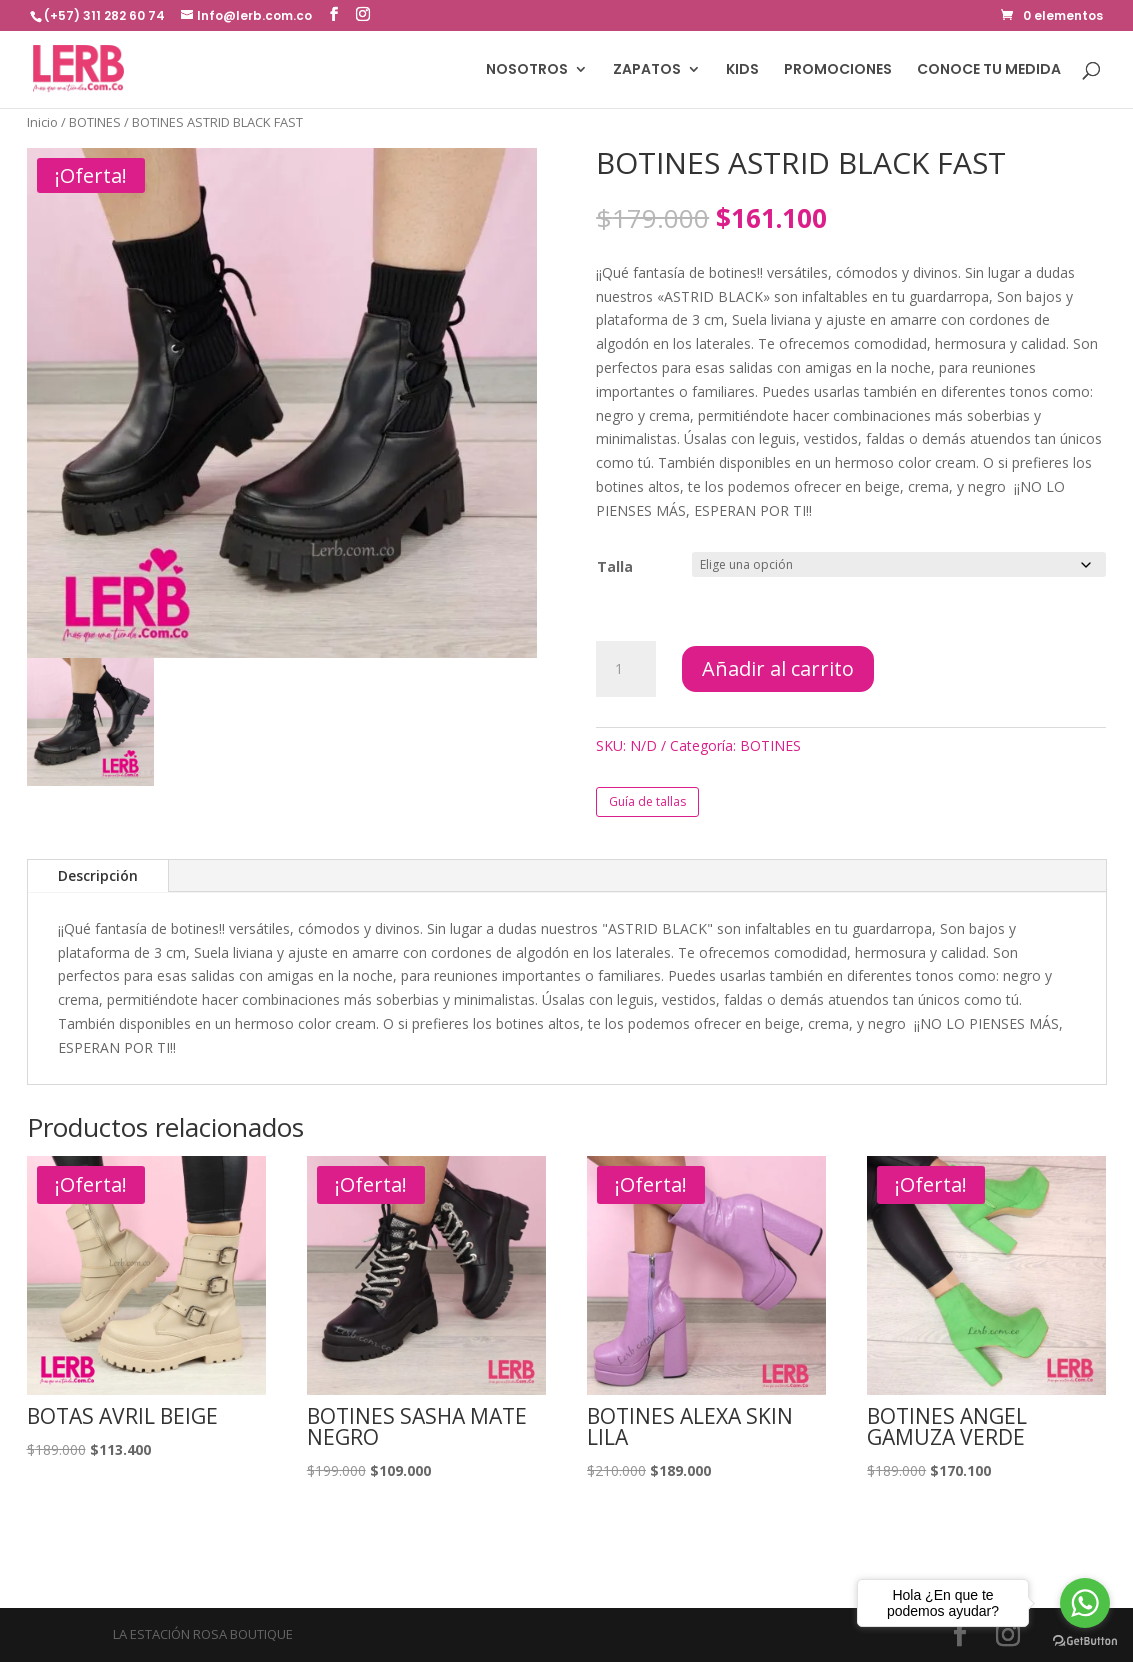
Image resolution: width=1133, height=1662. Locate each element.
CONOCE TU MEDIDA (989, 70)
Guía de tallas (647, 801)
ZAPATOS (647, 70)
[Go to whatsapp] (1085, 1603)
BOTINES (95, 122)
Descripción (98, 875)
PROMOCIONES (838, 70)
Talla (615, 566)
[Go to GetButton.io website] (1085, 1641)
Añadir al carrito (778, 668)
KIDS (742, 70)
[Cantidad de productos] (626, 669)
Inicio (42, 122)
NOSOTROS (527, 70)
